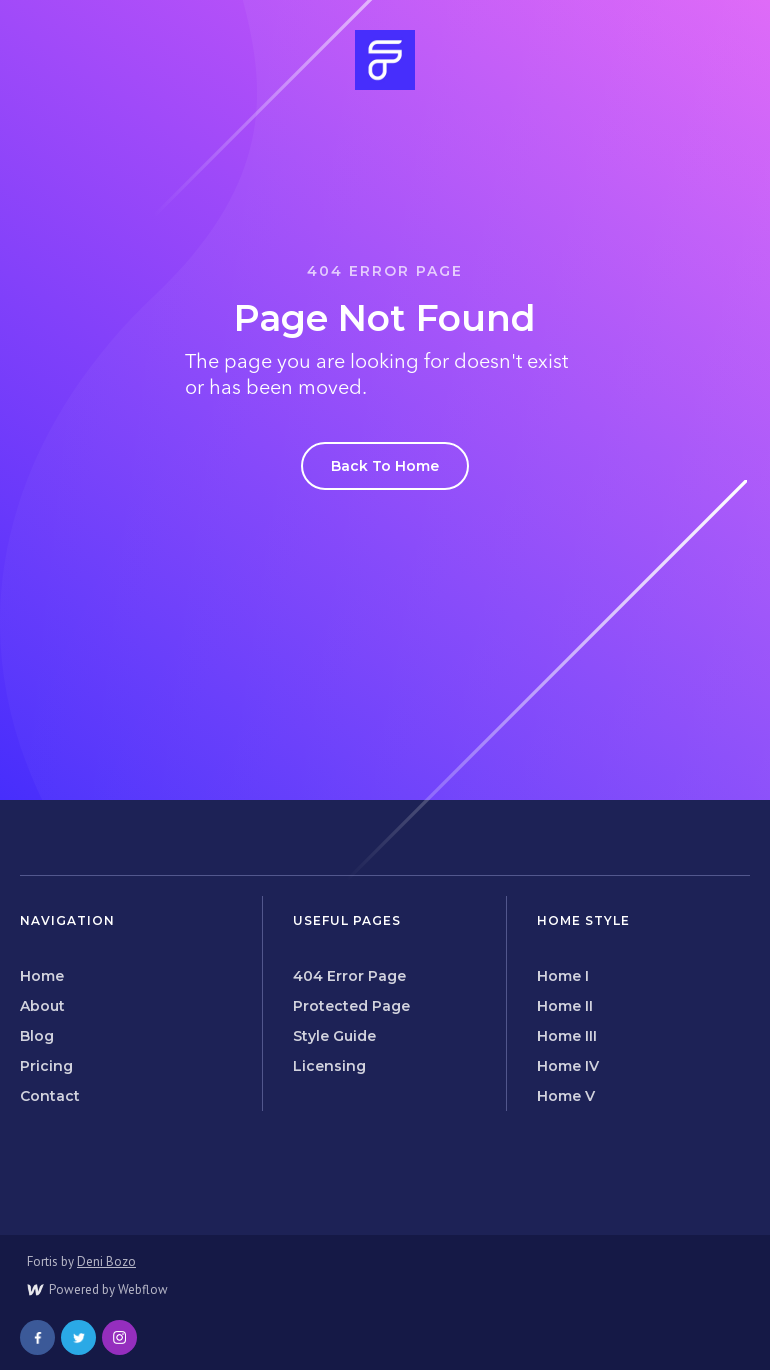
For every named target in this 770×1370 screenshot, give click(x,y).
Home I (563, 976)
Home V (566, 1096)
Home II (565, 1006)
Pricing (46, 1066)
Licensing (329, 1066)
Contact (50, 1096)
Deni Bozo (106, 1261)
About (42, 1006)
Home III (567, 1036)
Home (42, 976)
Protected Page (351, 1006)
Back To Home (385, 466)
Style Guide (334, 1036)
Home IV (568, 1066)
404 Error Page (349, 976)
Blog (37, 1036)
